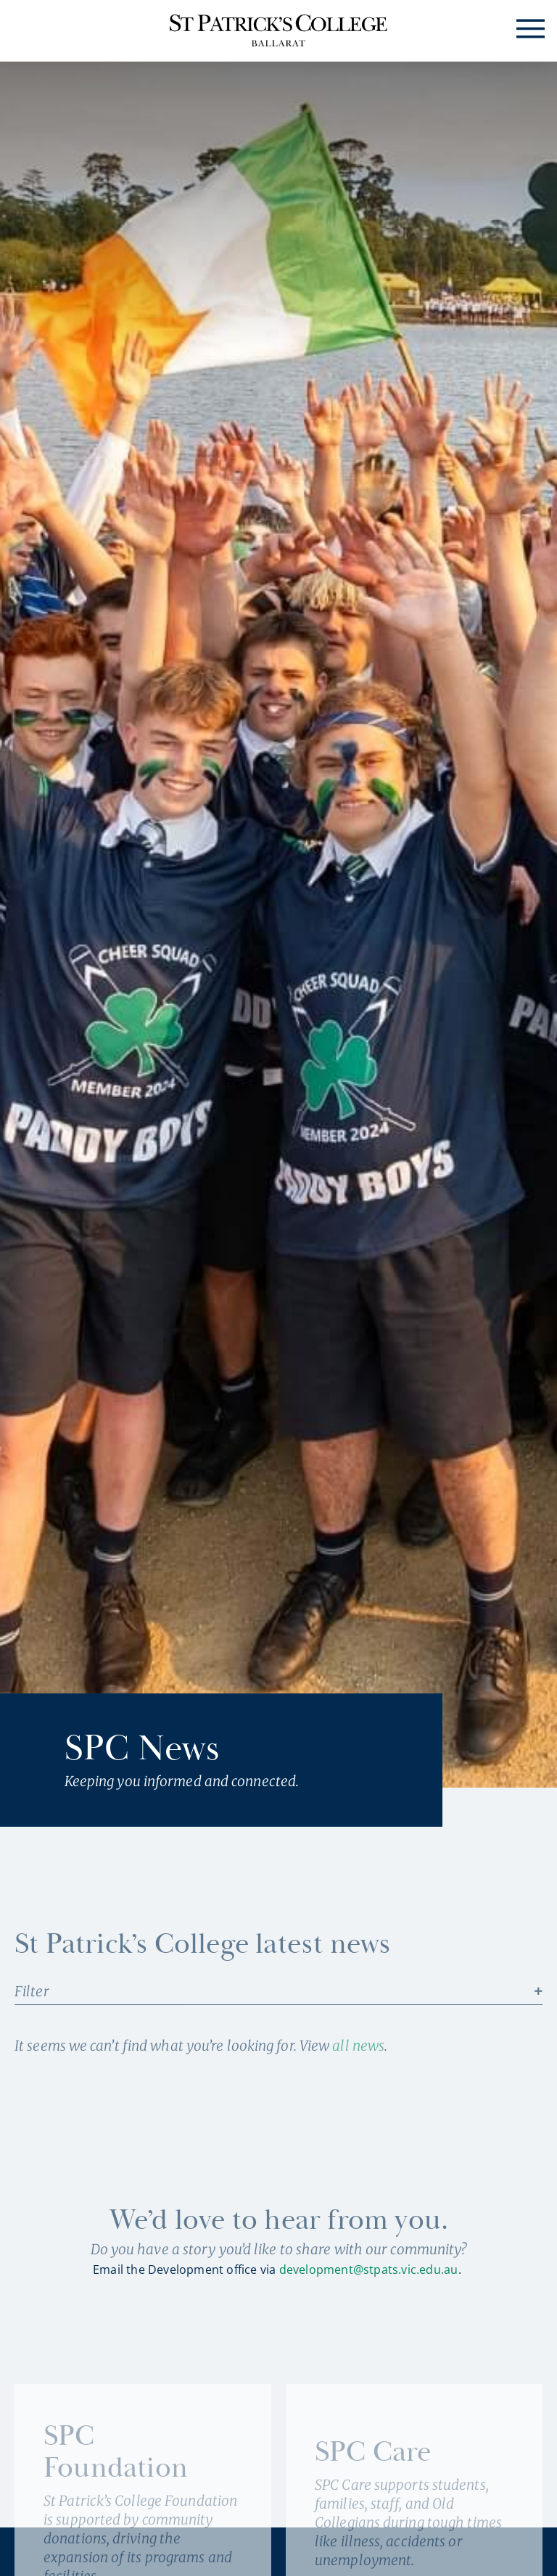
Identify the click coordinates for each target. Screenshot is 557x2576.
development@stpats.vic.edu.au (368, 2269)
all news (358, 2045)
